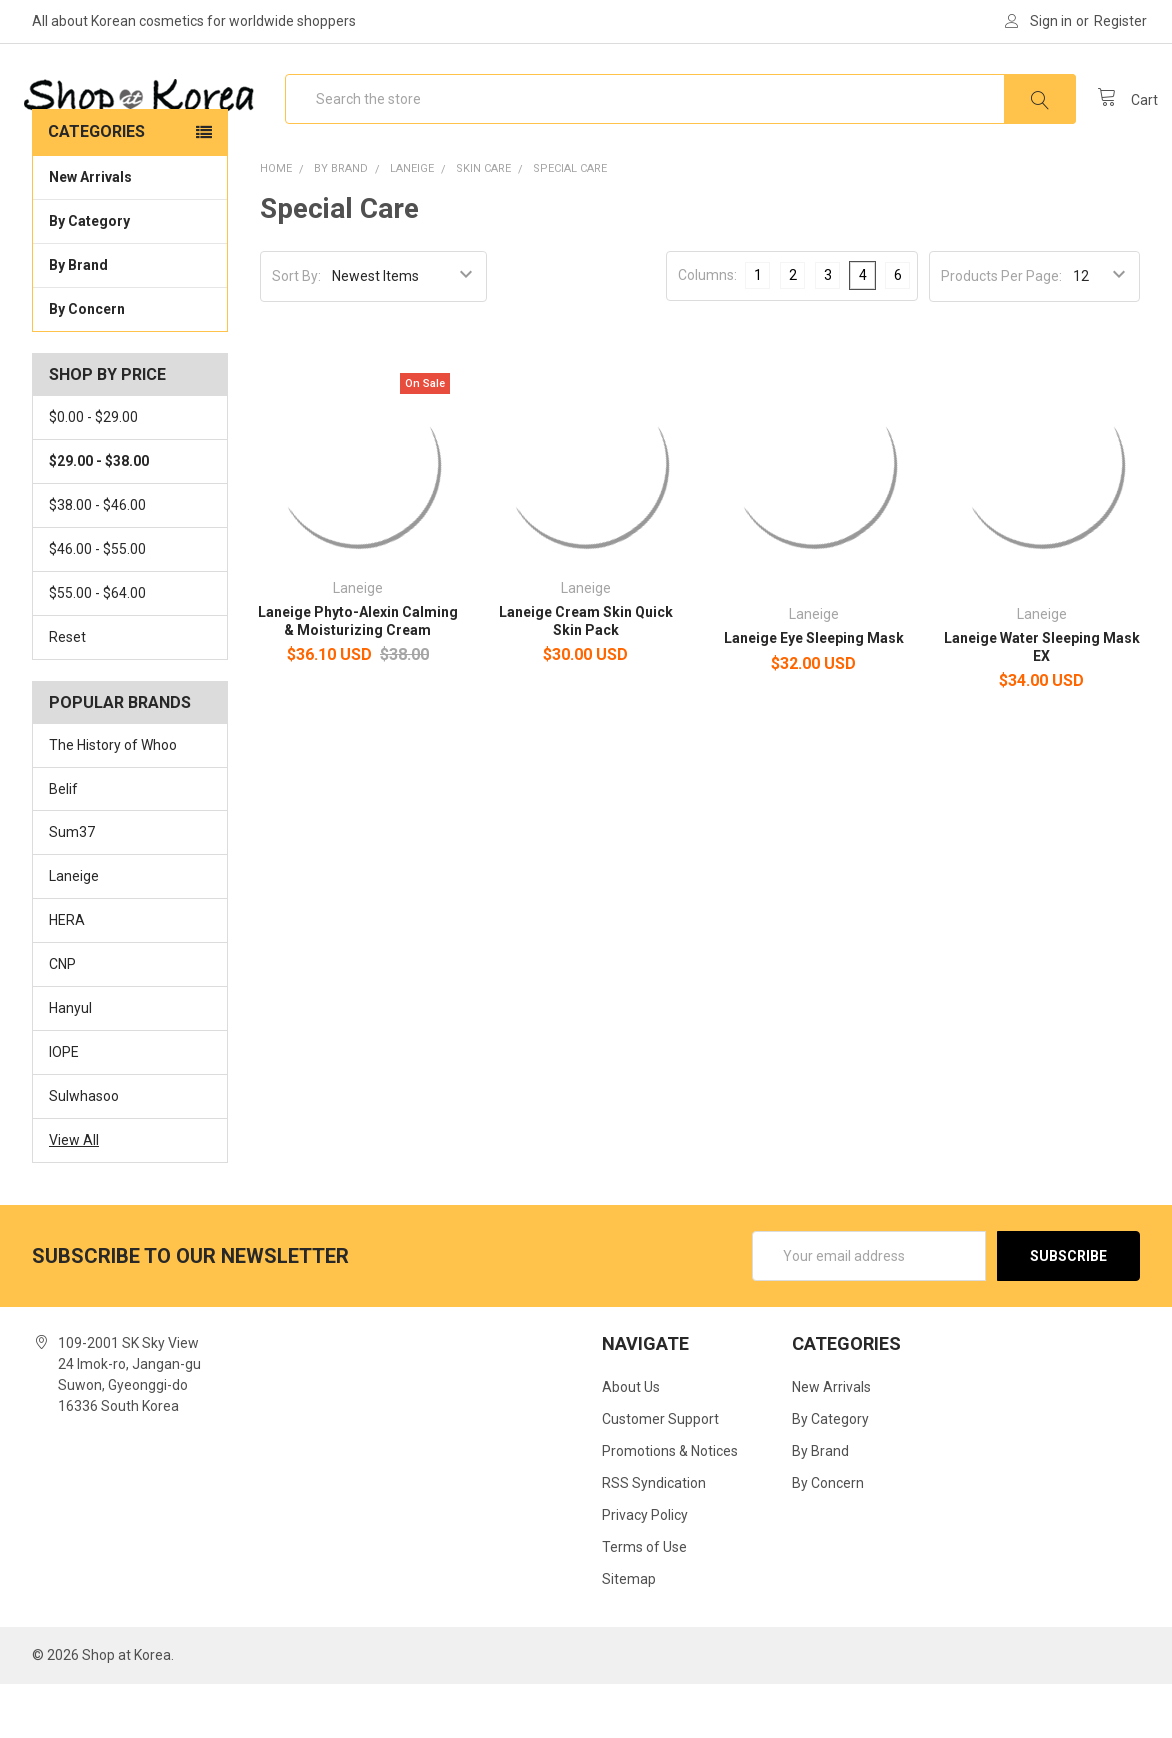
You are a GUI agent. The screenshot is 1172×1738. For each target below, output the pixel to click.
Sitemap (629, 1633)
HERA (67, 974)
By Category (130, 274)
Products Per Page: (1001, 330)
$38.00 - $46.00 (97, 559)
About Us (631, 1441)
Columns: (707, 329)
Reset (67, 691)
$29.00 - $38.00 (99, 515)
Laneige (74, 930)
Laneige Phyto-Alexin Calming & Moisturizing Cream (358, 675)
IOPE (64, 1106)
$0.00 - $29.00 (93, 471)
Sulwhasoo (84, 1150)
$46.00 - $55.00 (97, 603)
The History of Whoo (113, 799)
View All (74, 1194)
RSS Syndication (654, 1537)
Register (1120, 21)
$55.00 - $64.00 (97, 647)
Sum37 (72, 886)
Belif (63, 843)
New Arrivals (90, 231)
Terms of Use (644, 1601)
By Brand (130, 318)
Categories (96, 185)
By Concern (130, 362)
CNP (62, 1018)
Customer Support (660, 1473)
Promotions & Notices (670, 1505)
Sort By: (296, 330)
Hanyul (70, 1062)
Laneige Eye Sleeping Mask (814, 692)
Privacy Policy (645, 1569)
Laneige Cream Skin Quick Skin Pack (586, 675)
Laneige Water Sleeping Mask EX (1042, 701)
